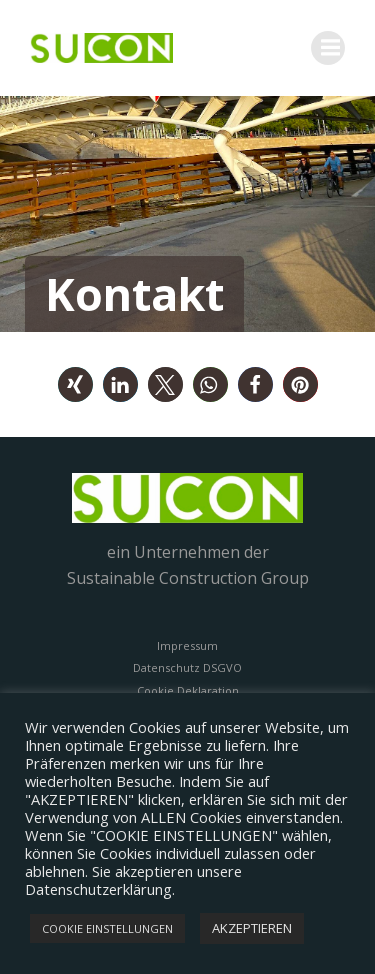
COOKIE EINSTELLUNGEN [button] (107, 928)
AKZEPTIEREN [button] (252, 928)
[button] (75, 384)
